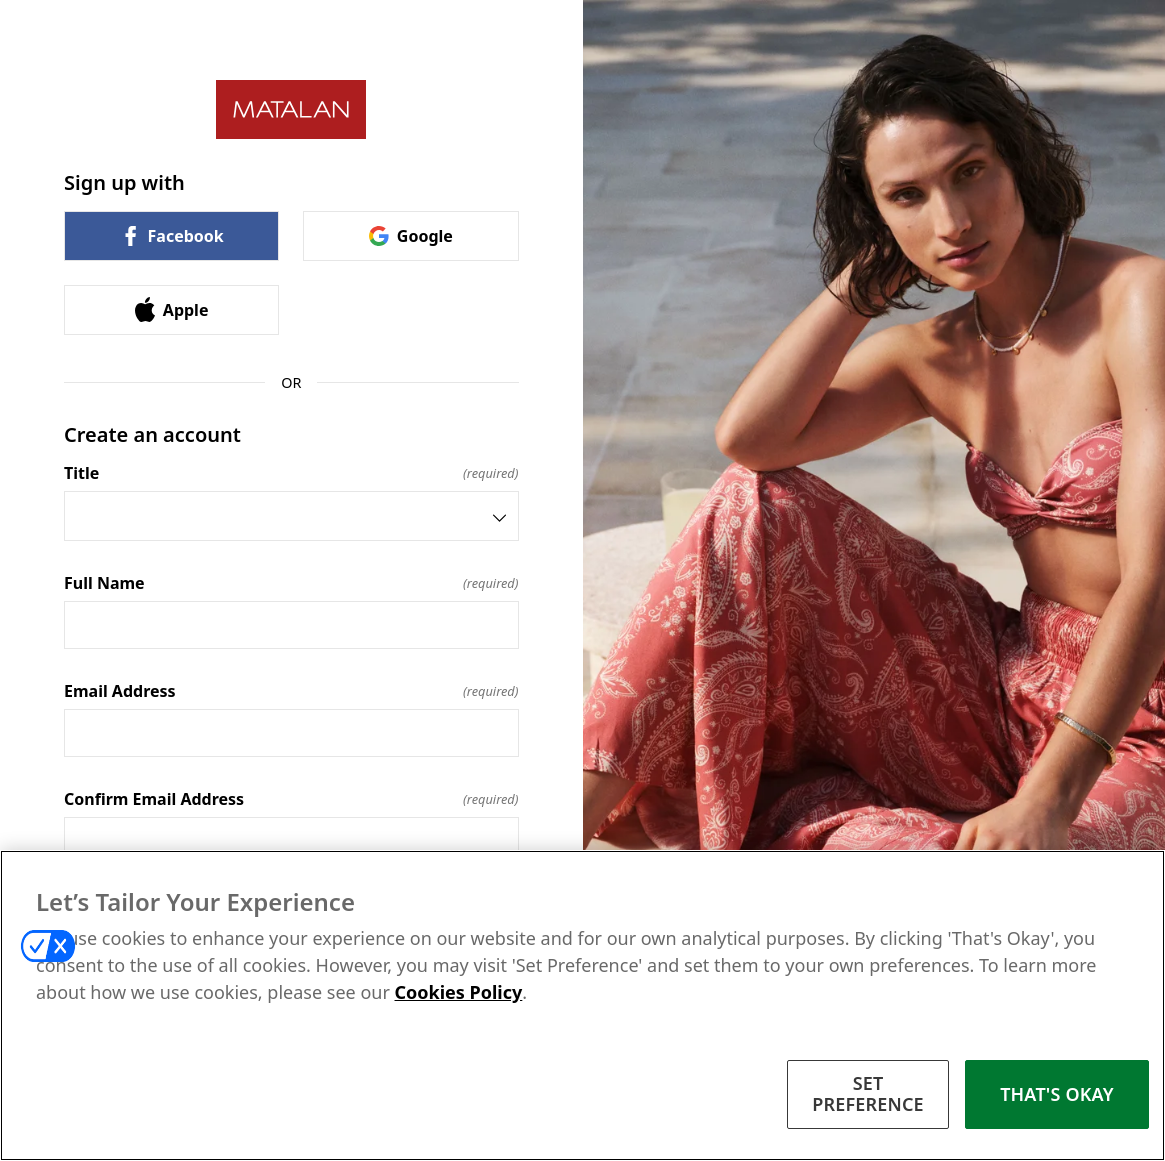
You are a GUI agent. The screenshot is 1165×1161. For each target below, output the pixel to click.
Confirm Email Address (291, 799)
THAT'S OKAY (1057, 1094)
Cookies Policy (459, 992)
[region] (582, 1005)
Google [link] (411, 236)
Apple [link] (172, 309)
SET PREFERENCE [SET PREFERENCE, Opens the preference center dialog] (868, 1094)
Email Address (291, 691)
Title (291, 473)
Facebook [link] (172, 236)
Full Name (291, 583)
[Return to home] (291, 109)
